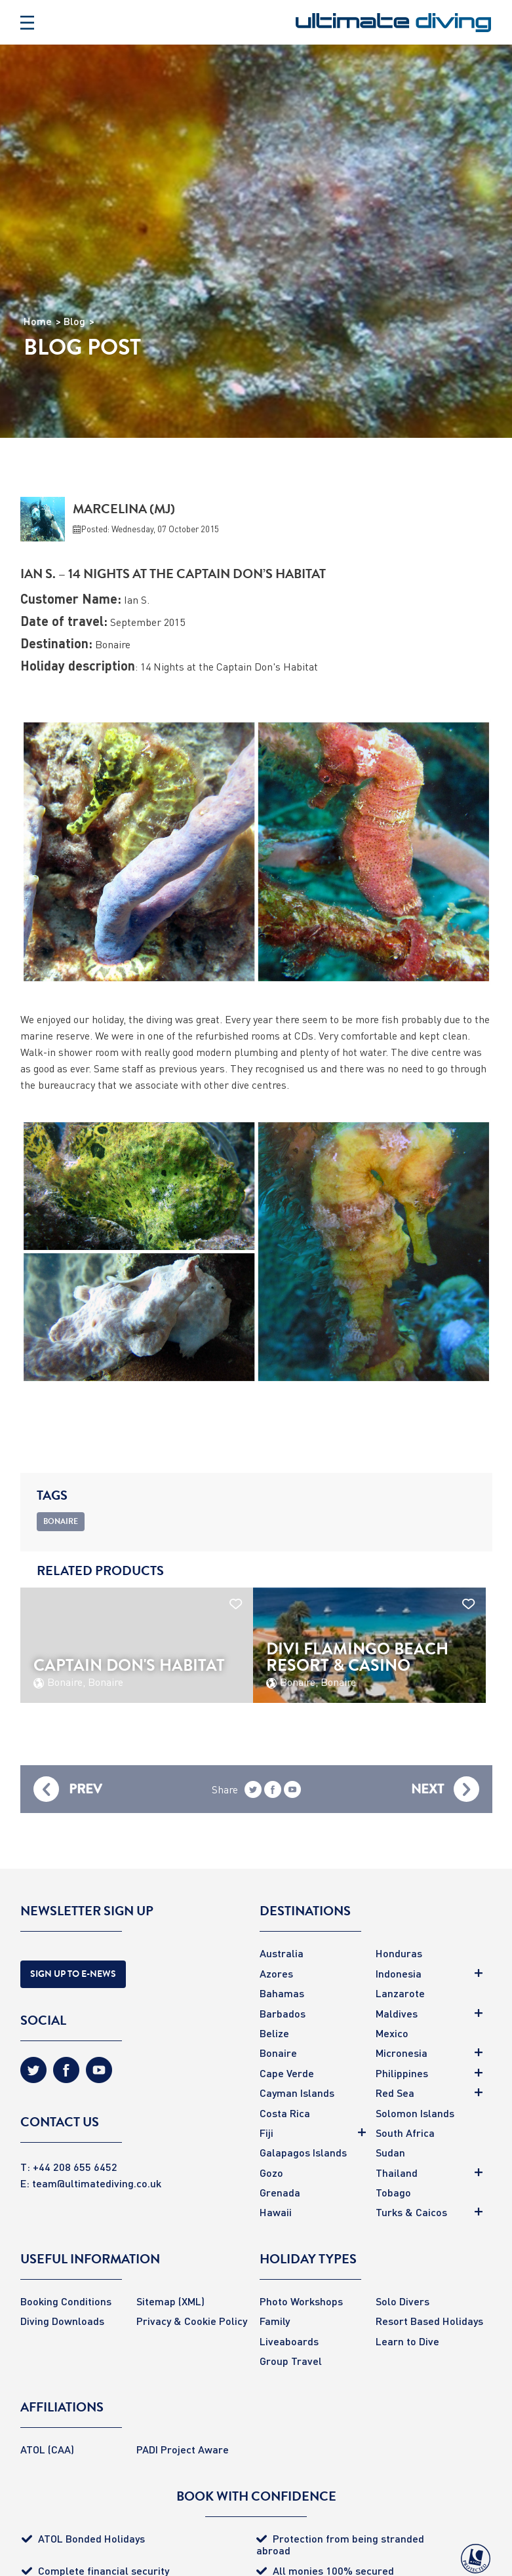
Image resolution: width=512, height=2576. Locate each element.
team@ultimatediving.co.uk (96, 2183)
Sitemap (156, 2301)
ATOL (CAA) (47, 2449)
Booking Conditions (65, 2301)
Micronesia (401, 2052)
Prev (85, 1789)
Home (38, 321)
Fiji (266, 2132)
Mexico (392, 2033)
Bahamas (282, 1993)
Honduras (399, 1953)
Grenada (280, 2192)
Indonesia (399, 1973)
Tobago (393, 2192)
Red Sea (395, 2092)
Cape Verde (287, 2073)
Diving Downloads (62, 2321)
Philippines (402, 2073)
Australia (282, 1953)
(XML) (191, 2301)
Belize (274, 2033)
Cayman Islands (297, 2092)
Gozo (271, 2172)
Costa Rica (285, 2113)
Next (427, 1789)
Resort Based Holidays (429, 2321)
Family (275, 2321)
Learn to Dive (407, 2341)
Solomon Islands (415, 2113)
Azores (276, 1973)
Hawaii (276, 2212)
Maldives (397, 2013)
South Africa (405, 2132)
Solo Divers (402, 2301)
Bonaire (278, 2052)
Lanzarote (400, 1993)
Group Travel (291, 2361)
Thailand (397, 2172)
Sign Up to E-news (73, 1974)
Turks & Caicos (411, 2212)
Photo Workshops (301, 2301)
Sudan (390, 2152)
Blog (74, 321)
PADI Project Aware (182, 2449)
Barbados (282, 2013)
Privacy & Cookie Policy (191, 2321)
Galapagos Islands (303, 2152)
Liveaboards (289, 2341)
